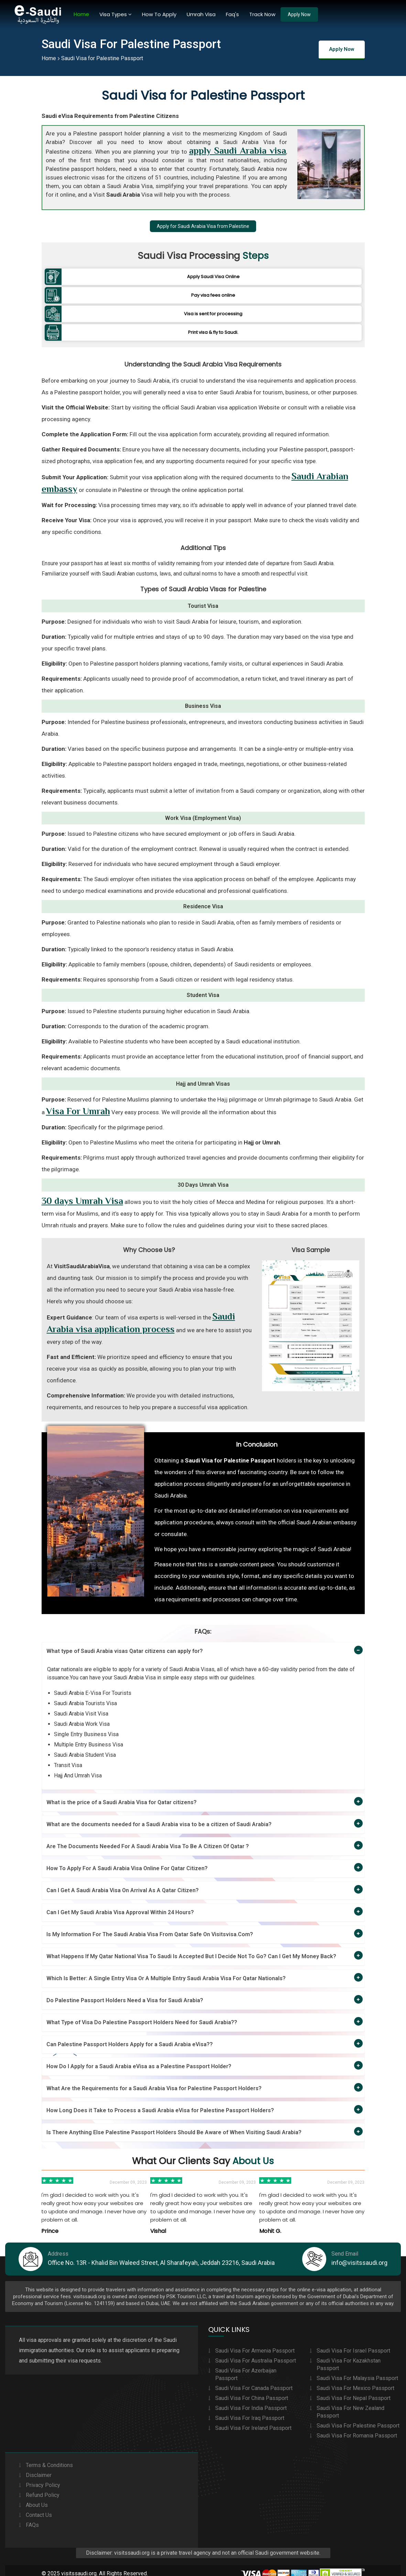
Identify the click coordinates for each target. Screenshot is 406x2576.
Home (81, 14)
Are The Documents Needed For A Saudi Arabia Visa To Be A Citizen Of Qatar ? (147, 1838)
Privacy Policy (43, 2478)
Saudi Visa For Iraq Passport (249, 2411)
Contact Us (39, 2508)
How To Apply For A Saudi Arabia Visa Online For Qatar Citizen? (127, 1860)
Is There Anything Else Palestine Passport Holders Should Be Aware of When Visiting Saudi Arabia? (173, 2124)
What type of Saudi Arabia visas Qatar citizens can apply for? (124, 1643)
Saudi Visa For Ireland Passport (253, 2421)
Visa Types (115, 14)
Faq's (232, 14)
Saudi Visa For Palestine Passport (358, 2418)
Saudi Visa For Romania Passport (357, 2428)
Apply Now (299, 14)
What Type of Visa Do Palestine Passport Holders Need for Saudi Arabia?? (141, 2014)
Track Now (262, 14)
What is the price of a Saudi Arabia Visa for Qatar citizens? (121, 1794)
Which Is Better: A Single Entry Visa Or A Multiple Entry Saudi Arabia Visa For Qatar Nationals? (166, 1970)
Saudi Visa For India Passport (251, 2401)
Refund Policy (42, 2488)
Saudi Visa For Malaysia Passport (357, 2371)
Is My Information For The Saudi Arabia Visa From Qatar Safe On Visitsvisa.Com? (149, 1926)
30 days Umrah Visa (82, 1192)
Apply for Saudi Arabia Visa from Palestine (203, 226)
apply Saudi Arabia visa (237, 150)
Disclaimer (39, 2468)
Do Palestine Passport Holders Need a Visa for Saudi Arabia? (124, 1992)
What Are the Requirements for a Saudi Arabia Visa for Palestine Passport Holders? (154, 2080)
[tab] (203, 1643)
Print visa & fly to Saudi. (213, 326)
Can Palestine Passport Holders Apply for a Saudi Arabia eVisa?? (129, 2036)
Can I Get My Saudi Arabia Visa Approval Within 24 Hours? (120, 1904)
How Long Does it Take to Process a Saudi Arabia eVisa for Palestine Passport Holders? (160, 2102)
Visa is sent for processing (213, 309)
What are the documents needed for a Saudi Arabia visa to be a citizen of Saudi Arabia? (159, 1816)
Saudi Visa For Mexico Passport (355, 2381)
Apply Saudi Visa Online (213, 276)
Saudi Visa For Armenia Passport (255, 2344)
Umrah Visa (201, 14)
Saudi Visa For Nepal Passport (354, 2391)
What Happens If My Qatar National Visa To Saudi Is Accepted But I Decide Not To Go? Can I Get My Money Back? (191, 1948)
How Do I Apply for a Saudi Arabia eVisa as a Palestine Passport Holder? (138, 2058)
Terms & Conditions (49, 2458)
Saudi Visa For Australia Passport (255, 2353)
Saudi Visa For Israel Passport (353, 2344)
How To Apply (159, 14)
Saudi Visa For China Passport (251, 2391)
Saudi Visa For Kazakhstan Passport (349, 2357)
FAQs (32, 2518)
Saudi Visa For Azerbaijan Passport (245, 2367)
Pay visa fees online (213, 293)
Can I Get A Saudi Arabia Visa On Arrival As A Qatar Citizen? (122, 1882)
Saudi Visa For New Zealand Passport (350, 2405)
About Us (37, 2498)
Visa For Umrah (78, 1103)
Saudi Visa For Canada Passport (254, 2381)
